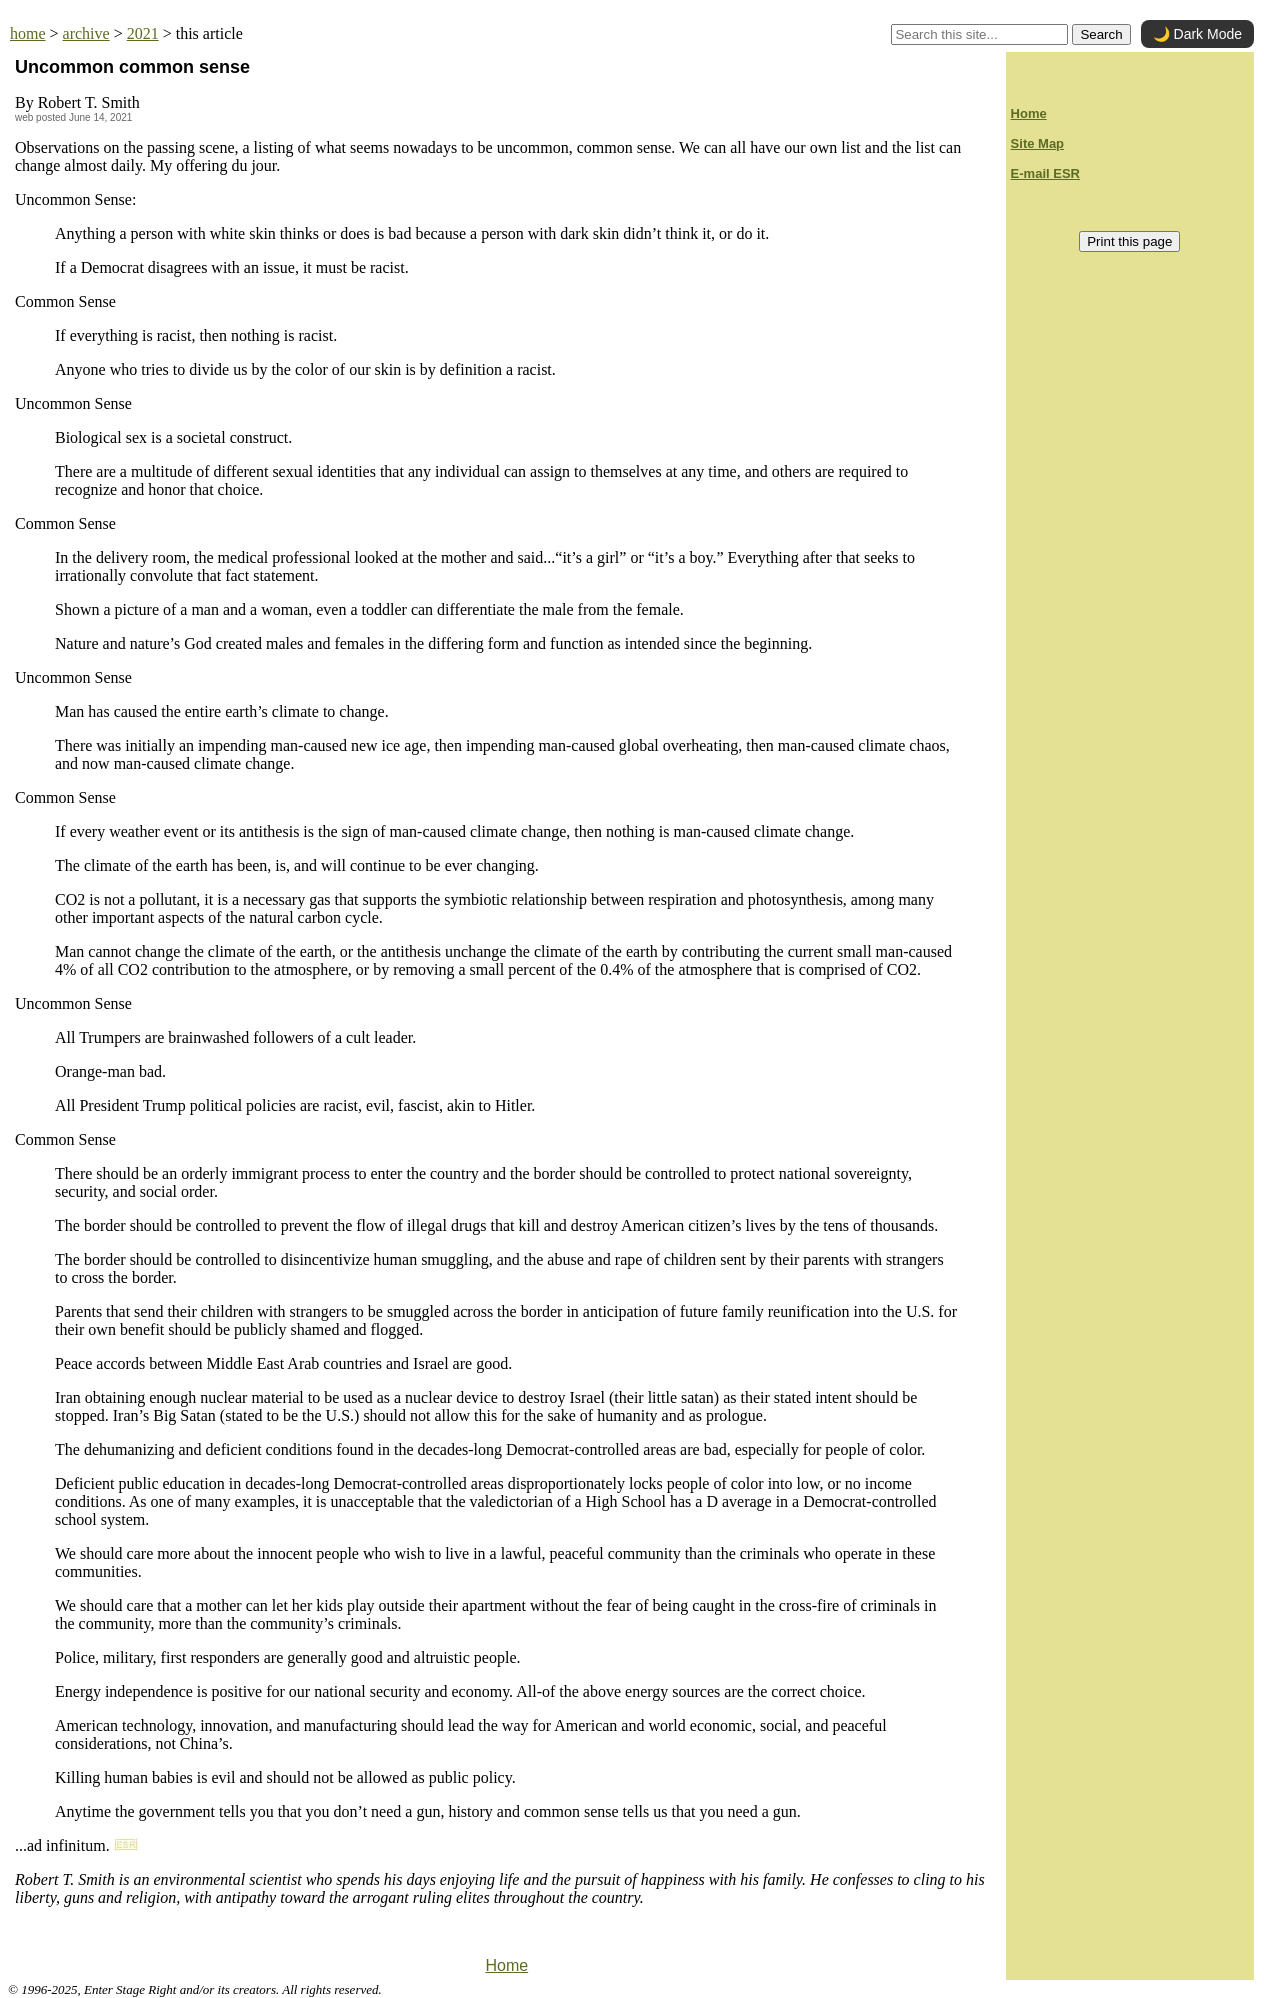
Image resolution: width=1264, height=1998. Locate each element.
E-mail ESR (1045, 173)
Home (506, 1965)
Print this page (1129, 241)
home (28, 33)
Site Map (1037, 143)
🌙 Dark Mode (1197, 34)
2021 (143, 33)
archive (86, 33)
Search (1101, 34)
